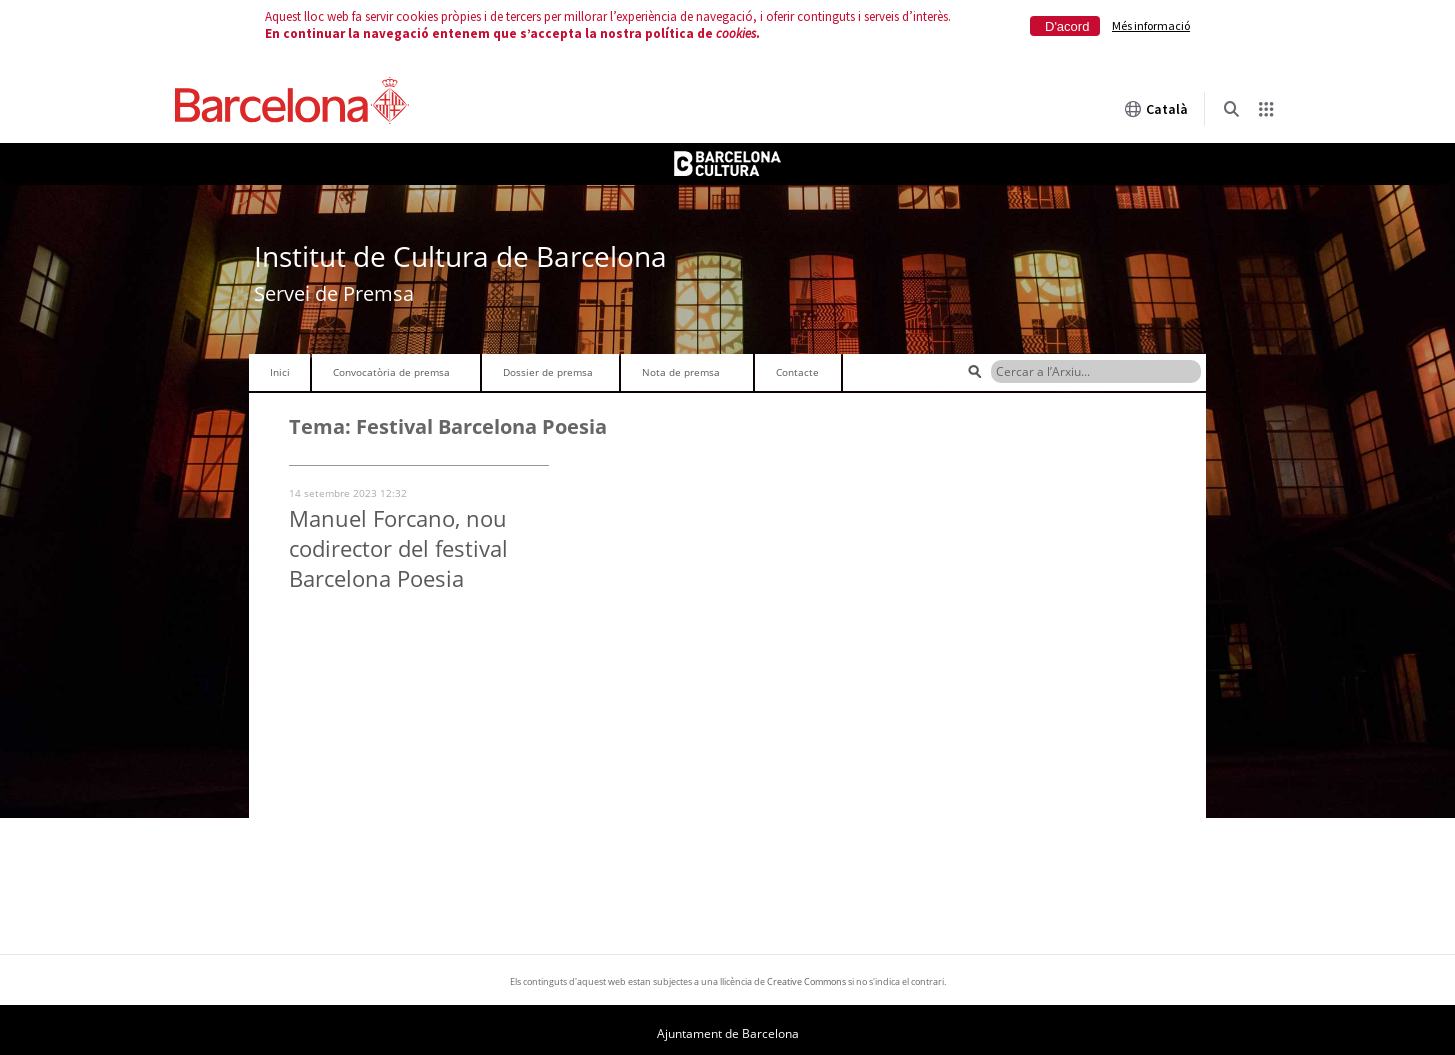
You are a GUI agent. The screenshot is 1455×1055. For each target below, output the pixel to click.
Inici (280, 372)
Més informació (1151, 25)
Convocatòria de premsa (391, 372)
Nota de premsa (681, 372)
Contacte (797, 372)
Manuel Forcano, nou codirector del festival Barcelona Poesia (398, 548)
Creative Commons (806, 981)
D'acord (1067, 26)
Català (1156, 109)
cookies (736, 33)
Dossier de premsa (548, 372)
